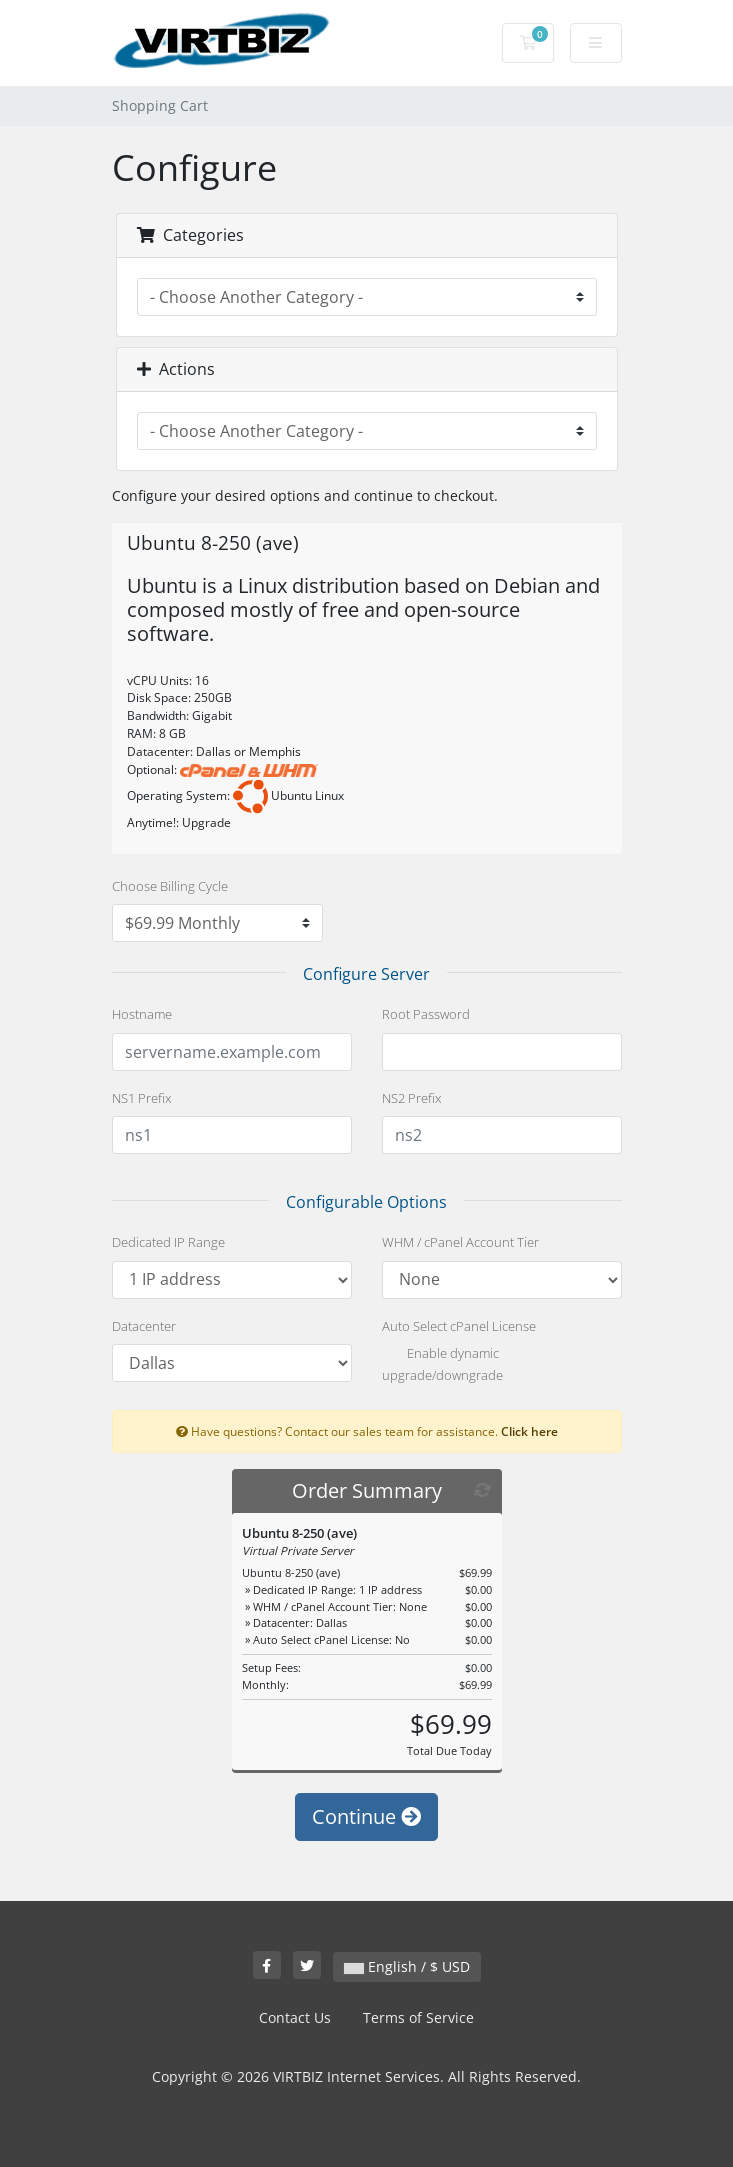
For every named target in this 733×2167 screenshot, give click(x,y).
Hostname (142, 1014)
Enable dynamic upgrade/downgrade (442, 1364)
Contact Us (295, 2017)
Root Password (426, 1014)
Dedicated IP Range (168, 1242)
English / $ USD (407, 1966)
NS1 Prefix (141, 1098)
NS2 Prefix (411, 1098)
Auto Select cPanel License (459, 1326)
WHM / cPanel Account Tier (460, 1242)
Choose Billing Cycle (170, 886)
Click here (529, 1431)
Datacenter (144, 1326)
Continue (366, 1816)
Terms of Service (418, 2017)
